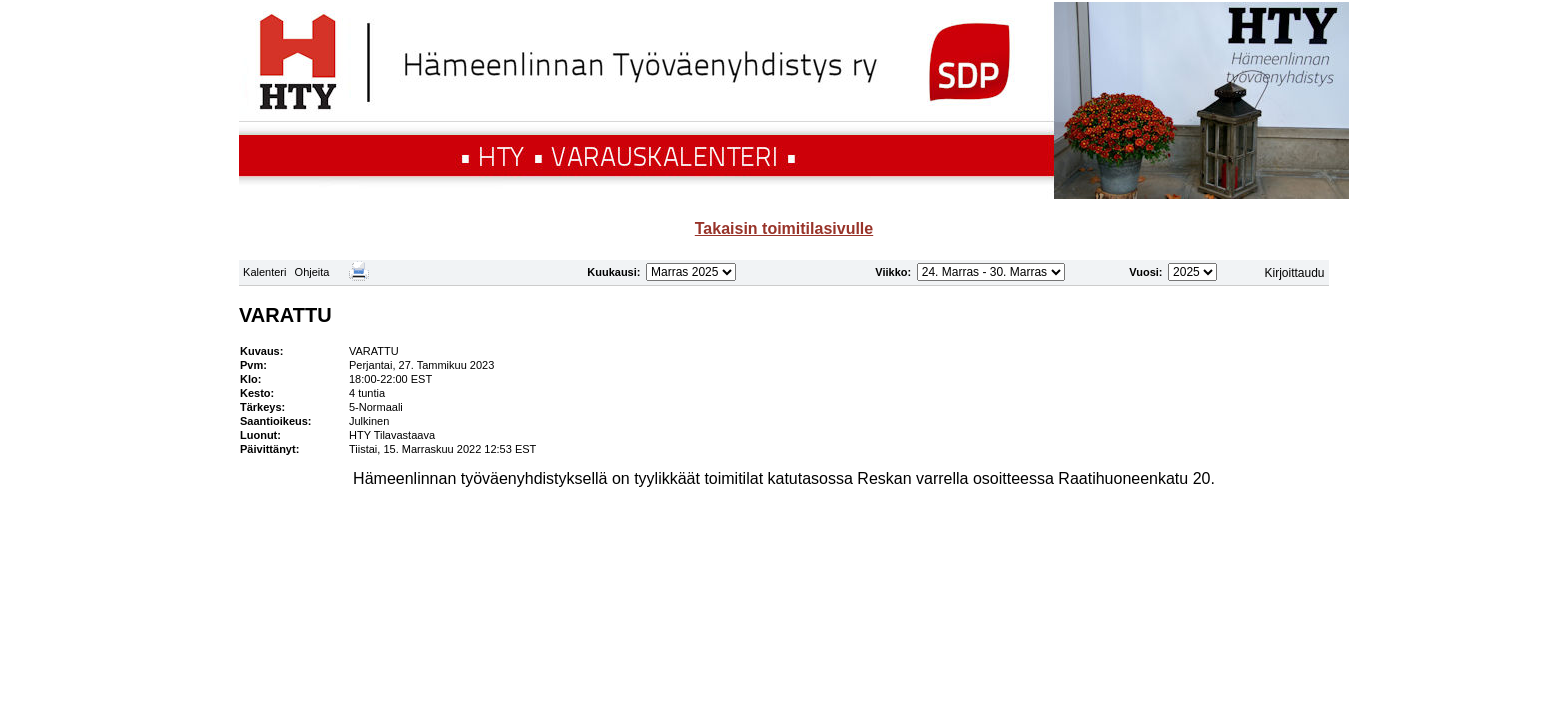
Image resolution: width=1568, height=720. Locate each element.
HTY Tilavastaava (392, 435)
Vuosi (1144, 272)
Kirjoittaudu (1295, 273)
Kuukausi (612, 272)
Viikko (891, 272)
